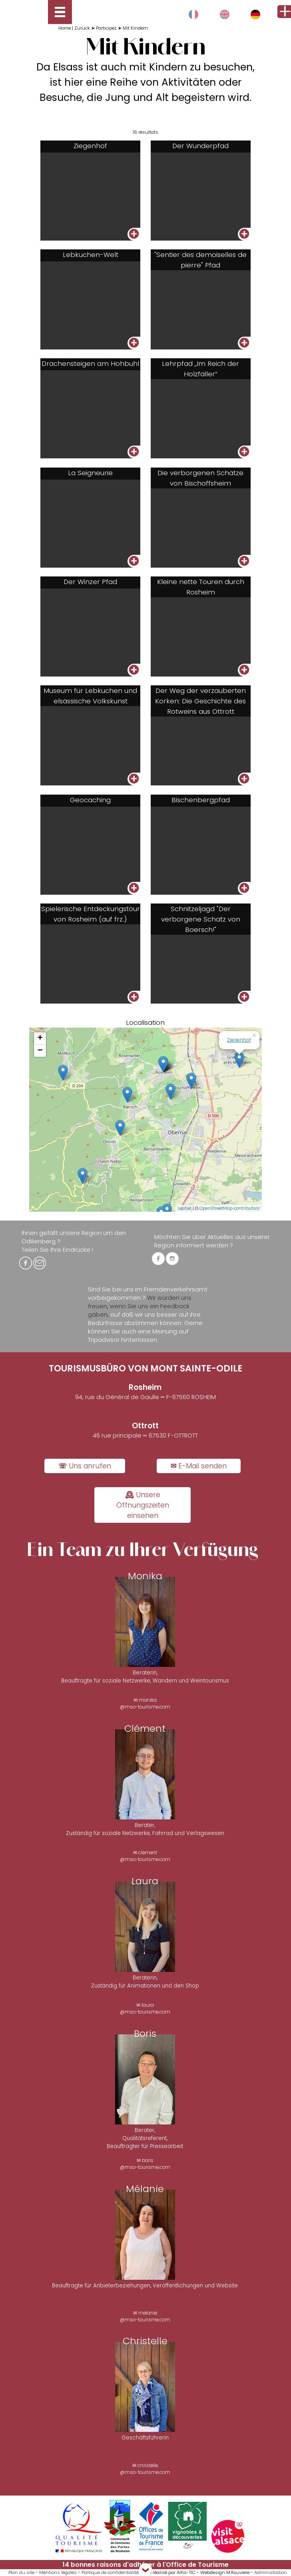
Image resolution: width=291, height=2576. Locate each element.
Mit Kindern (135, 28)
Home (64, 28)
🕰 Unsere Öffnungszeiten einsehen (142, 1505)
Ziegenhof (239, 1039)
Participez (106, 28)
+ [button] (40, 1038)
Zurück (82, 28)
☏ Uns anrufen (84, 1466)
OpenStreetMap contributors (229, 1208)
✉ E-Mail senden (199, 1466)
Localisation (145, 1022)
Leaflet (184, 1208)
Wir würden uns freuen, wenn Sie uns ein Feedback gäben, (139, 1306)
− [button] (40, 1051)
